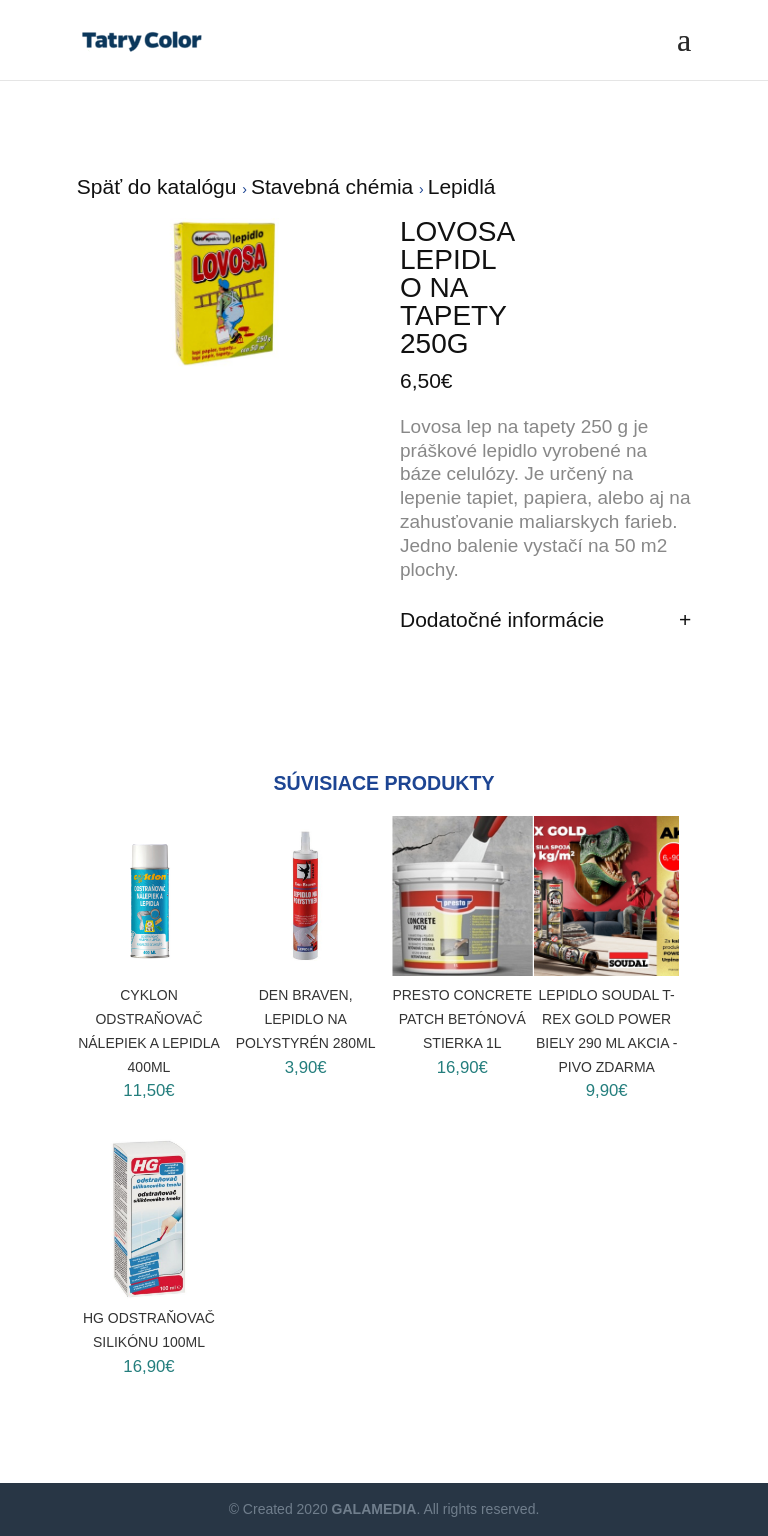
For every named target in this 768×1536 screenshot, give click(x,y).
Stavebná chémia (335, 186)
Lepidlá (462, 186)
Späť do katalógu (160, 186)
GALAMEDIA (374, 1509)
